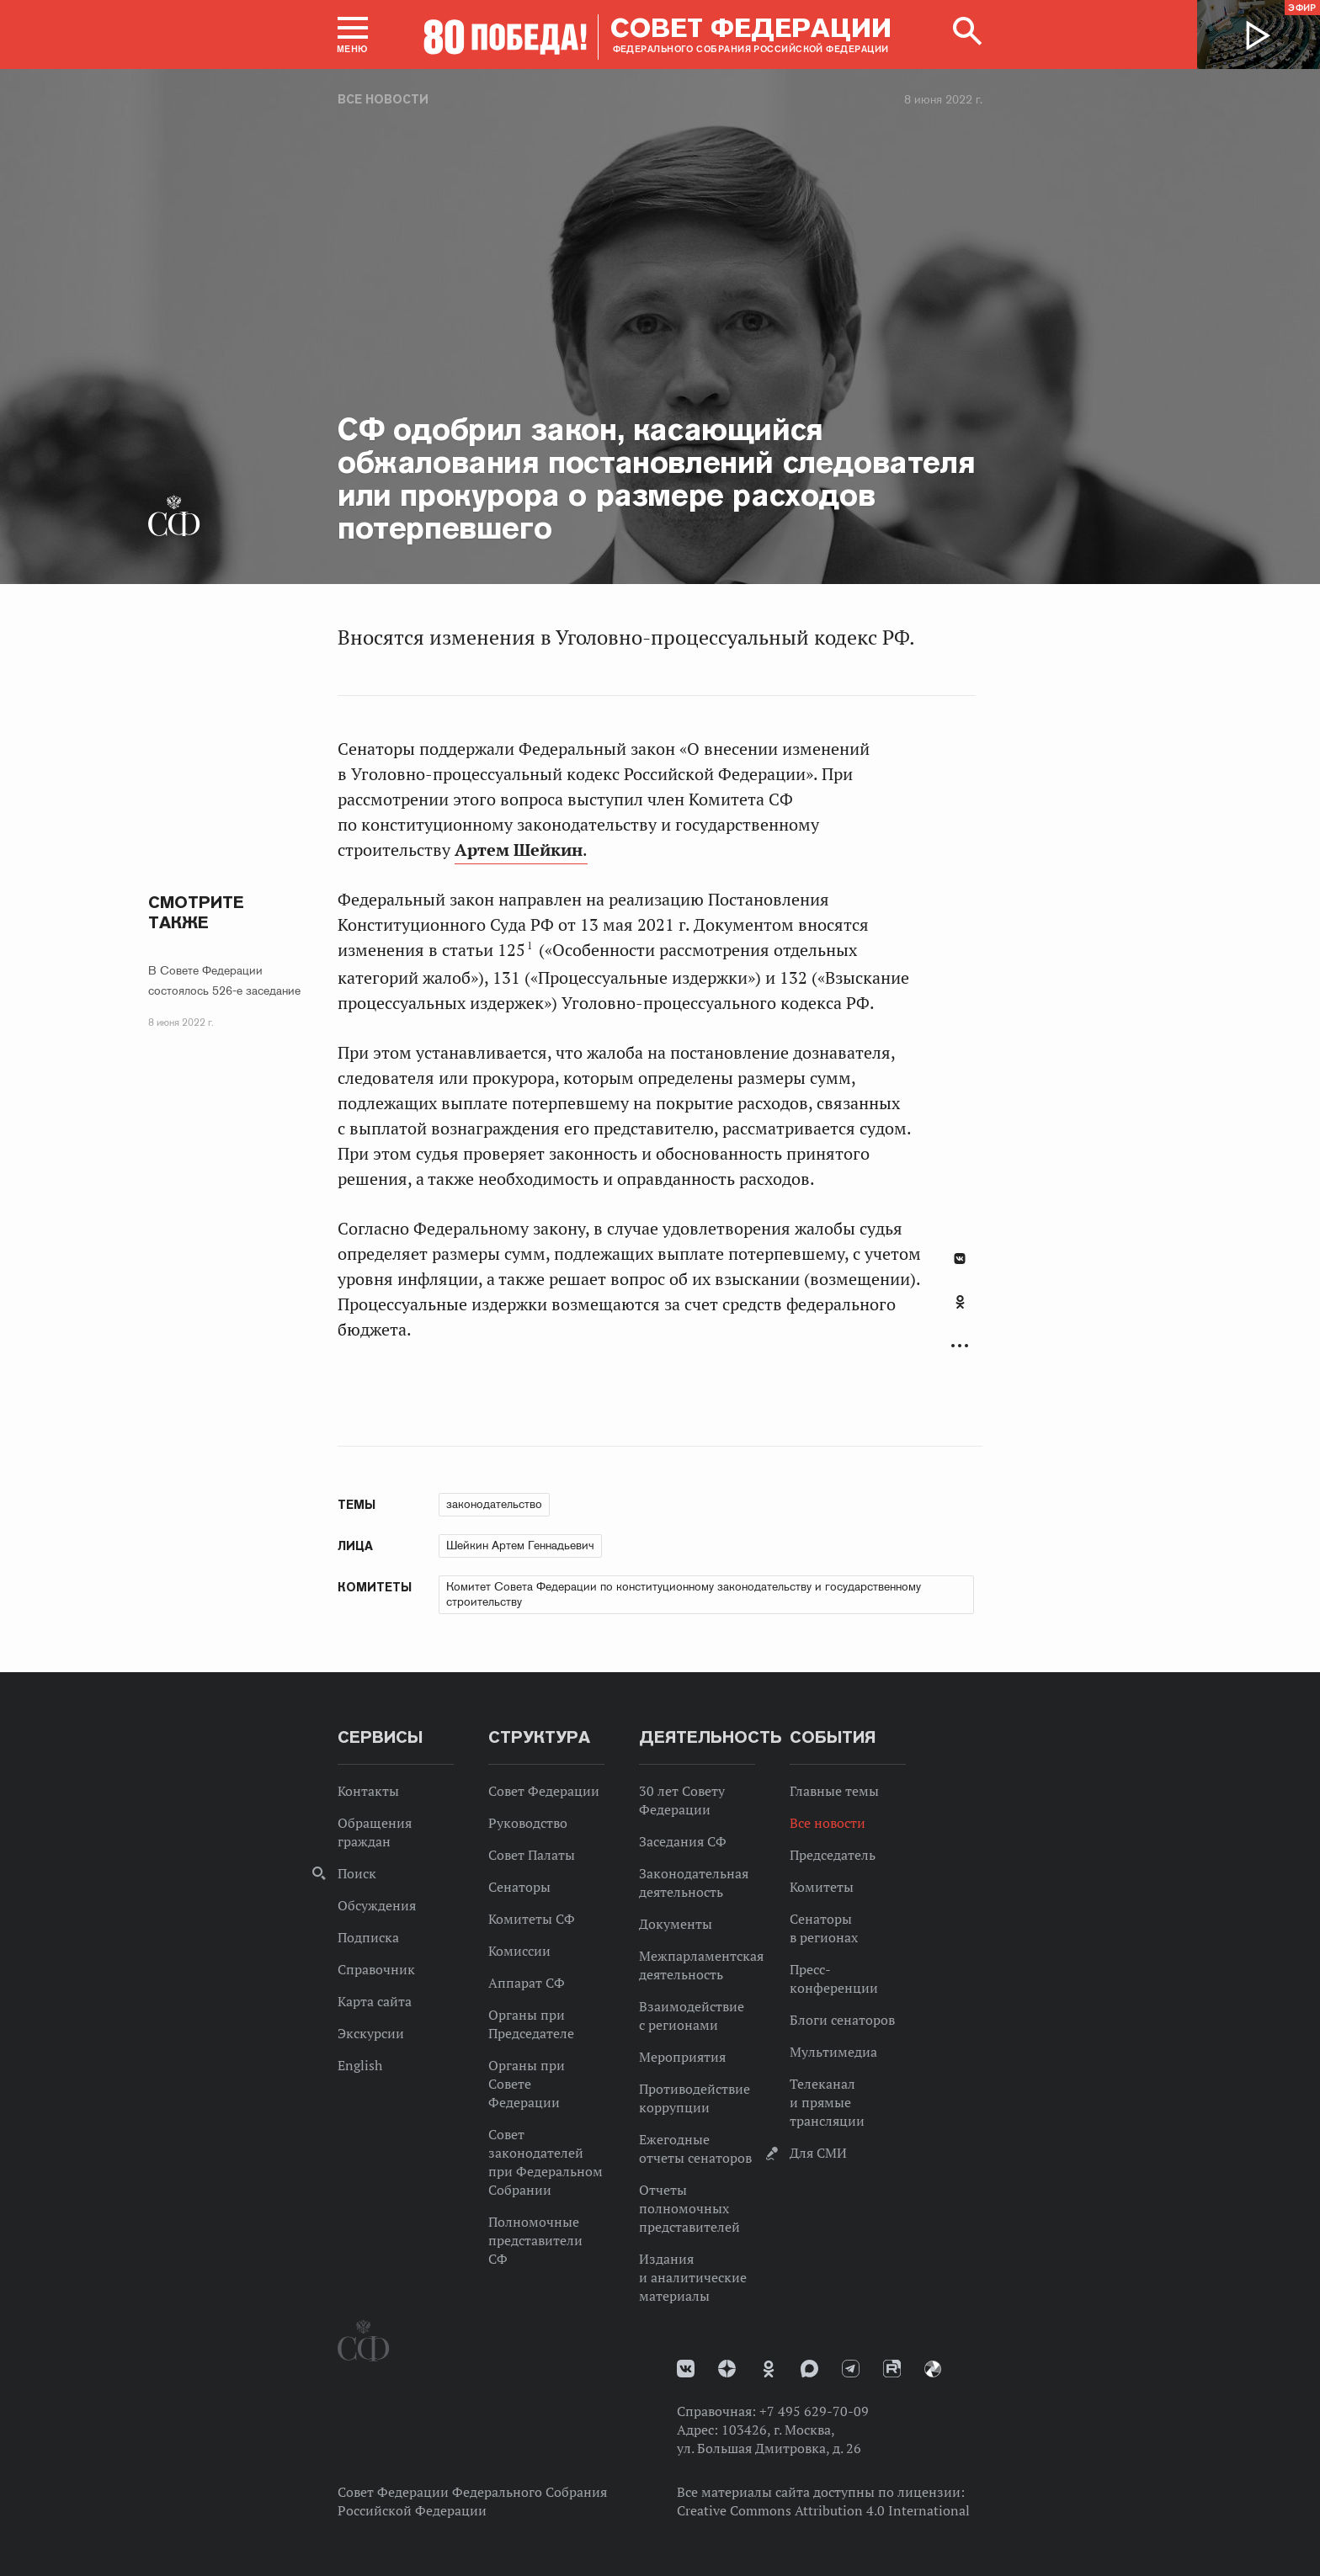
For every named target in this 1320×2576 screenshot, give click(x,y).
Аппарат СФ (526, 1982)
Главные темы (834, 1790)
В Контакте (959, 1258)
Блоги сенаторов (842, 2019)
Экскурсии (371, 2033)
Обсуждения (377, 1905)
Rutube (892, 2368)
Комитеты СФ (531, 1918)
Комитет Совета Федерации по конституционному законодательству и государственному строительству (683, 1594)
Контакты (368, 1790)
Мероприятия (682, 2056)
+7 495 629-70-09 (814, 2411)
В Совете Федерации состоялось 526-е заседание (224, 980)
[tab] (960, 1311)
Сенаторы (519, 1886)
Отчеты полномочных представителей (689, 2208)
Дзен (727, 2368)
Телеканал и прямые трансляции (827, 2102)
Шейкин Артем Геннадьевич (520, 1545)
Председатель (833, 1854)
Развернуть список (959, 1346)
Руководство (527, 1822)
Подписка (368, 1937)
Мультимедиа (833, 2051)
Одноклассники (960, 1302)
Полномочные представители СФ (535, 2240)
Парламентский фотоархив (932, 2369)
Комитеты (822, 1886)
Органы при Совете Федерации (526, 2084)
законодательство (494, 1503)
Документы (675, 1923)
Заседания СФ (683, 1841)
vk (686, 2368)
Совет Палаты (531, 1854)
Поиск (357, 1873)
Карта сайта (375, 2001)
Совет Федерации (543, 1790)
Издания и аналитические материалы (693, 2277)
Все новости (383, 99)
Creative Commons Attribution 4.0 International (823, 2510)
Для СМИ (818, 2152)
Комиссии (519, 1950)
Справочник (376, 1969)
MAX (809, 2368)
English (360, 2065)
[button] (353, 34)
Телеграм (851, 2368)
